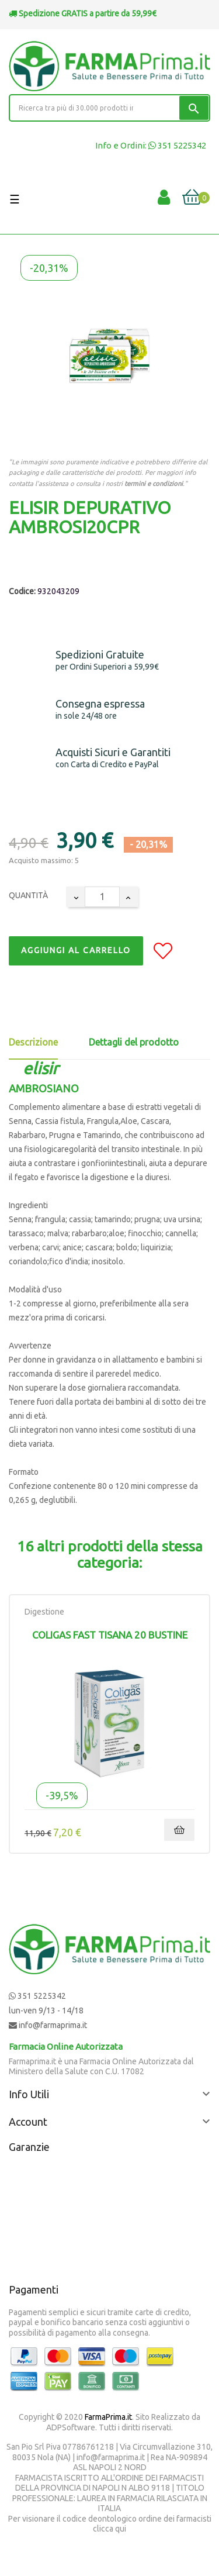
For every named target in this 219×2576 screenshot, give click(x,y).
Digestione (44, 1611)
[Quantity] (102, 897)
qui (120, 2528)
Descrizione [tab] (33, 1042)
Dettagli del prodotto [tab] (134, 1042)
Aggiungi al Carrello (76, 950)
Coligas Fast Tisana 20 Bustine (109, 1634)
